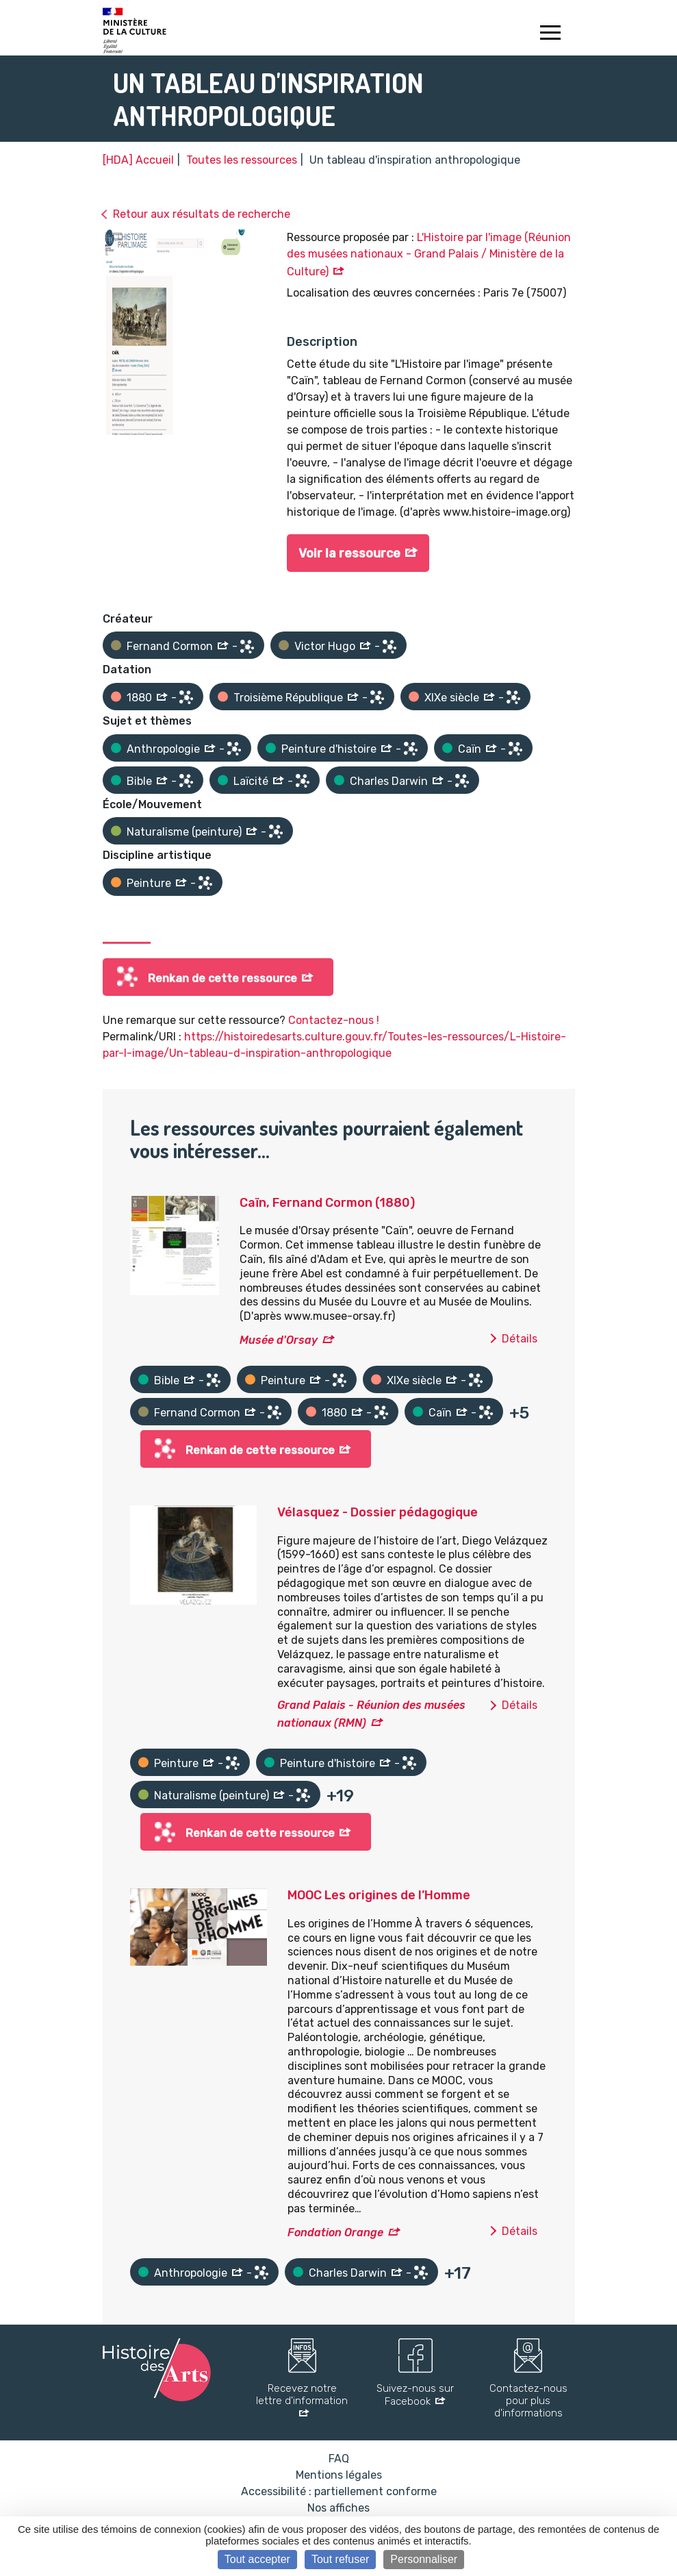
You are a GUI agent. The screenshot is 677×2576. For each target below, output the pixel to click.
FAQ (339, 2458)
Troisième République (288, 697)
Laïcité (250, 781)
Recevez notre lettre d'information (302, 2394)
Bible (139, 781)
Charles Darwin (389, 781)
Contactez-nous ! (333, 1020)
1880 (139, 697)
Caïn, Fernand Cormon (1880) (327, 1202)
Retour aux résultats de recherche (201, 214)
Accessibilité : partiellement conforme (339, 2491)
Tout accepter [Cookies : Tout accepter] (257, 2559)
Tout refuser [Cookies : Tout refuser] (340, 2559)
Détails (519, 1338)
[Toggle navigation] (550, 34)
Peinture (149, 883)
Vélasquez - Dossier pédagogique (377, 1512)
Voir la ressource (349, 553)
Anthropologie (163, 748)
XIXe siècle (451, 697)
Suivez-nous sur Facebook (415, 2395)
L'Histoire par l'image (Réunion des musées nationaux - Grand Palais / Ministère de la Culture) (429, 254)
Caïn (469, 748)
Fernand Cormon (170, 646)
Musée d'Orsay (279, 1340)
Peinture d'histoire (328, 748)
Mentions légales (339, 2474)
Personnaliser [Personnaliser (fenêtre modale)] (423, 2559)
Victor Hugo (324, 646)
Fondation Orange (335, 2232)
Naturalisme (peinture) (184, 831)
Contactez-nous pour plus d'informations (528, 2400)
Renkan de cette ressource (222, 978)
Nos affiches (338, 2507)
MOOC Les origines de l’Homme (379, 1895)
